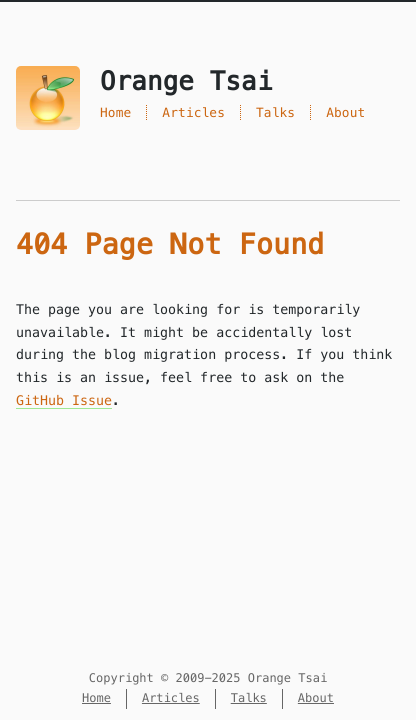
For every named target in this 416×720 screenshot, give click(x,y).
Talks (275, 112)
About (345, 112)
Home (115, 112)
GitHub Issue (64, 400)
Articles (193, 112)
